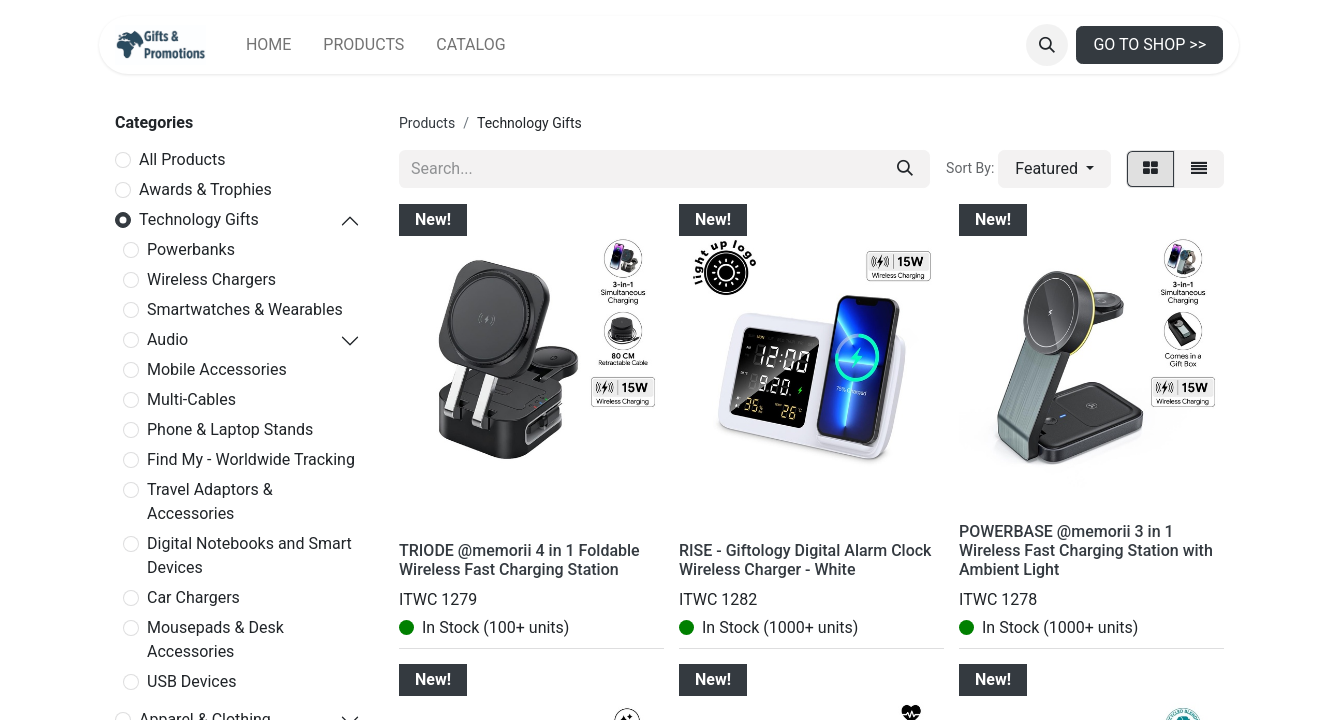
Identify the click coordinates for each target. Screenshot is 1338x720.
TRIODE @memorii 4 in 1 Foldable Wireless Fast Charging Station (519, 560)
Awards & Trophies (205, 189)
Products (427, 123)
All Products (182, 159)
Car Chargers (193, 597)
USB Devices (191, 681)
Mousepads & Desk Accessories (215, 639)
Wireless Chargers (211, 279)
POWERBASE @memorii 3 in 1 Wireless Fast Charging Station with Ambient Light (1086, 550)
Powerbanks (191, 249)
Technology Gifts (199, 219)
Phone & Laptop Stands (230, 429)
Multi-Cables (191, 399)
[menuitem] (268, 45)
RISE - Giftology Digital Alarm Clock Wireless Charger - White (805, 560)
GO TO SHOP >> (1149, 44)
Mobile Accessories (217, 369)
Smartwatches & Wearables (245, 309)
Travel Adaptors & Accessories (210, 501)
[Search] (905, 169)
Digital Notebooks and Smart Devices (249, 555)
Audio (167, 339)
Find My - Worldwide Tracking (251, 459)
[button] (1047, 45)
